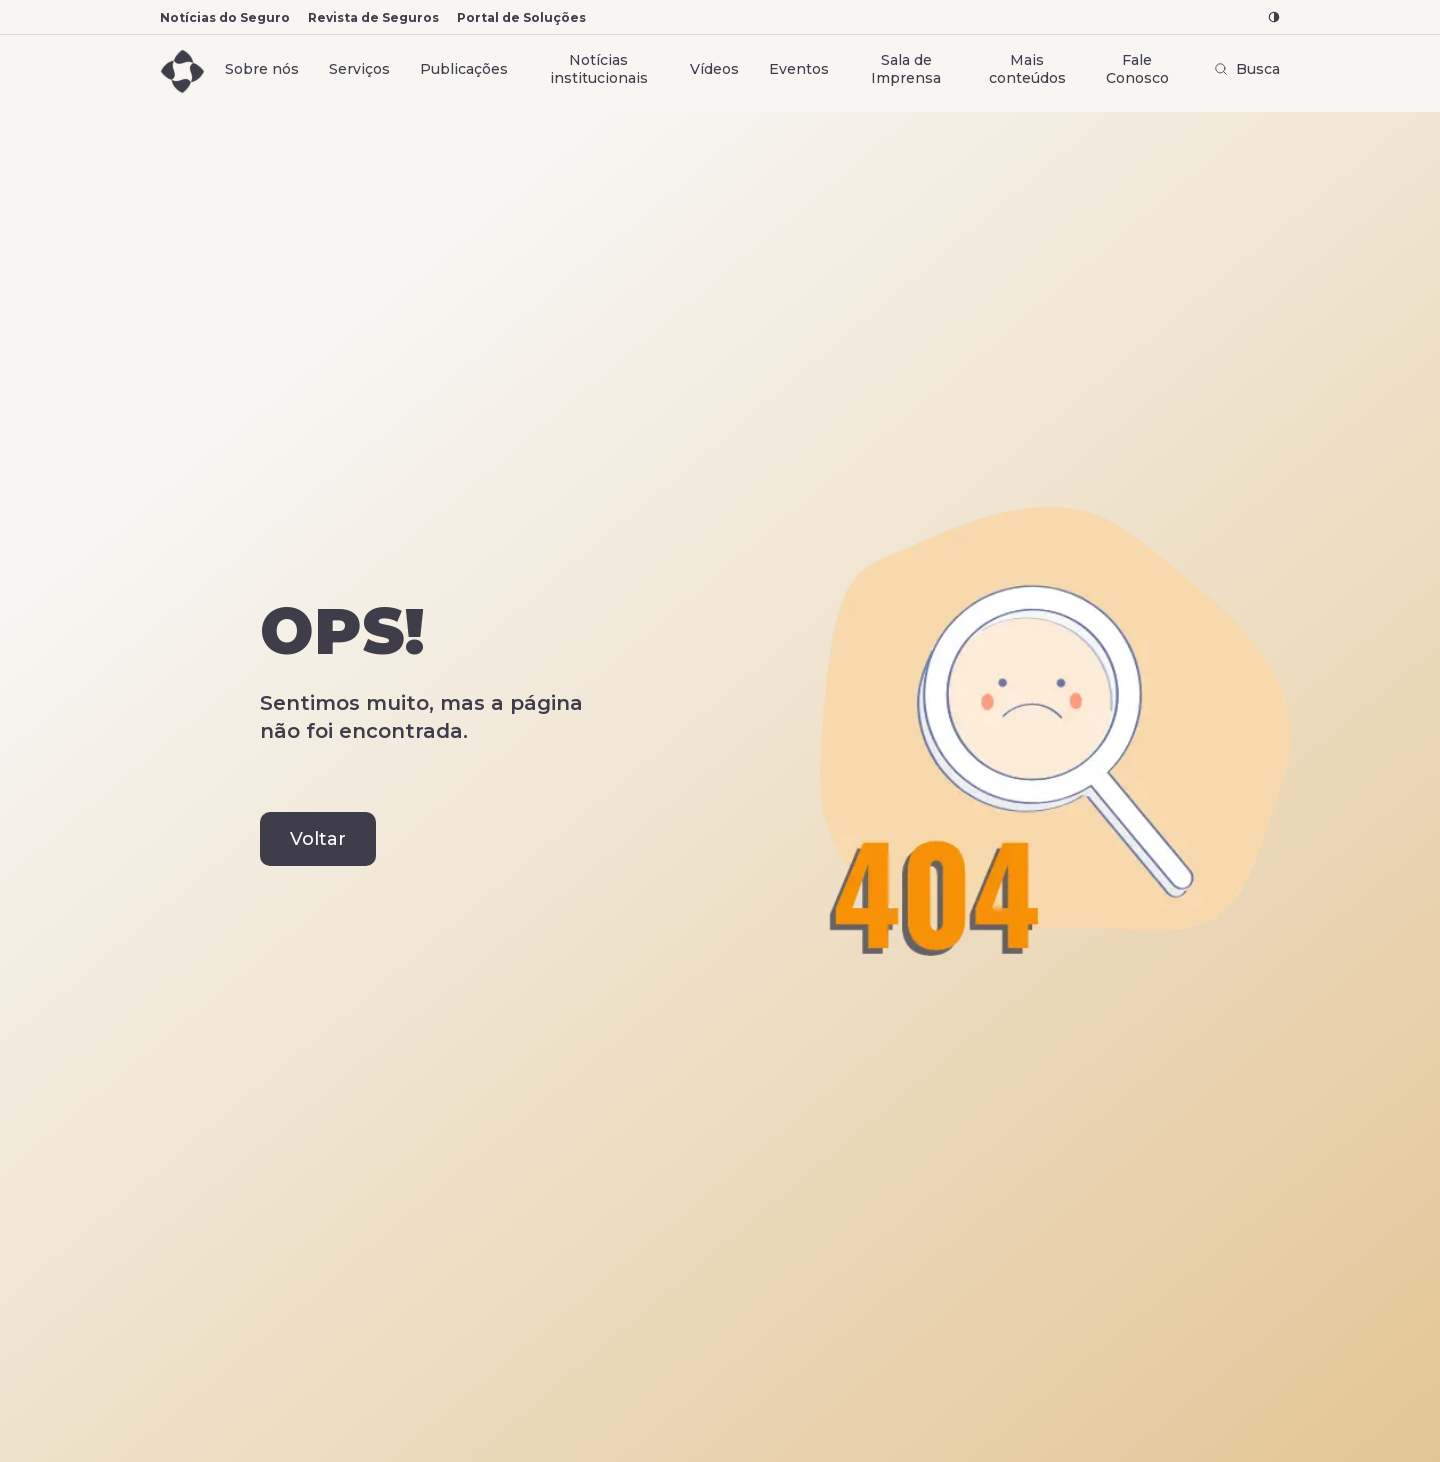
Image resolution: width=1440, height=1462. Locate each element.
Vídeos (714, 69)
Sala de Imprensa (906, 69)
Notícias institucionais (599, 69)
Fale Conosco (1137, 69)
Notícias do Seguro (225, 17)
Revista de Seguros (373, 17)
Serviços (359, 69)
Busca (1247, 69)
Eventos (799, 69)
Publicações (464, 69)
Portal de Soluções (521, 17)
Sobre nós (262, 69)
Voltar (318, 839)
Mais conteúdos (1027, 69)
